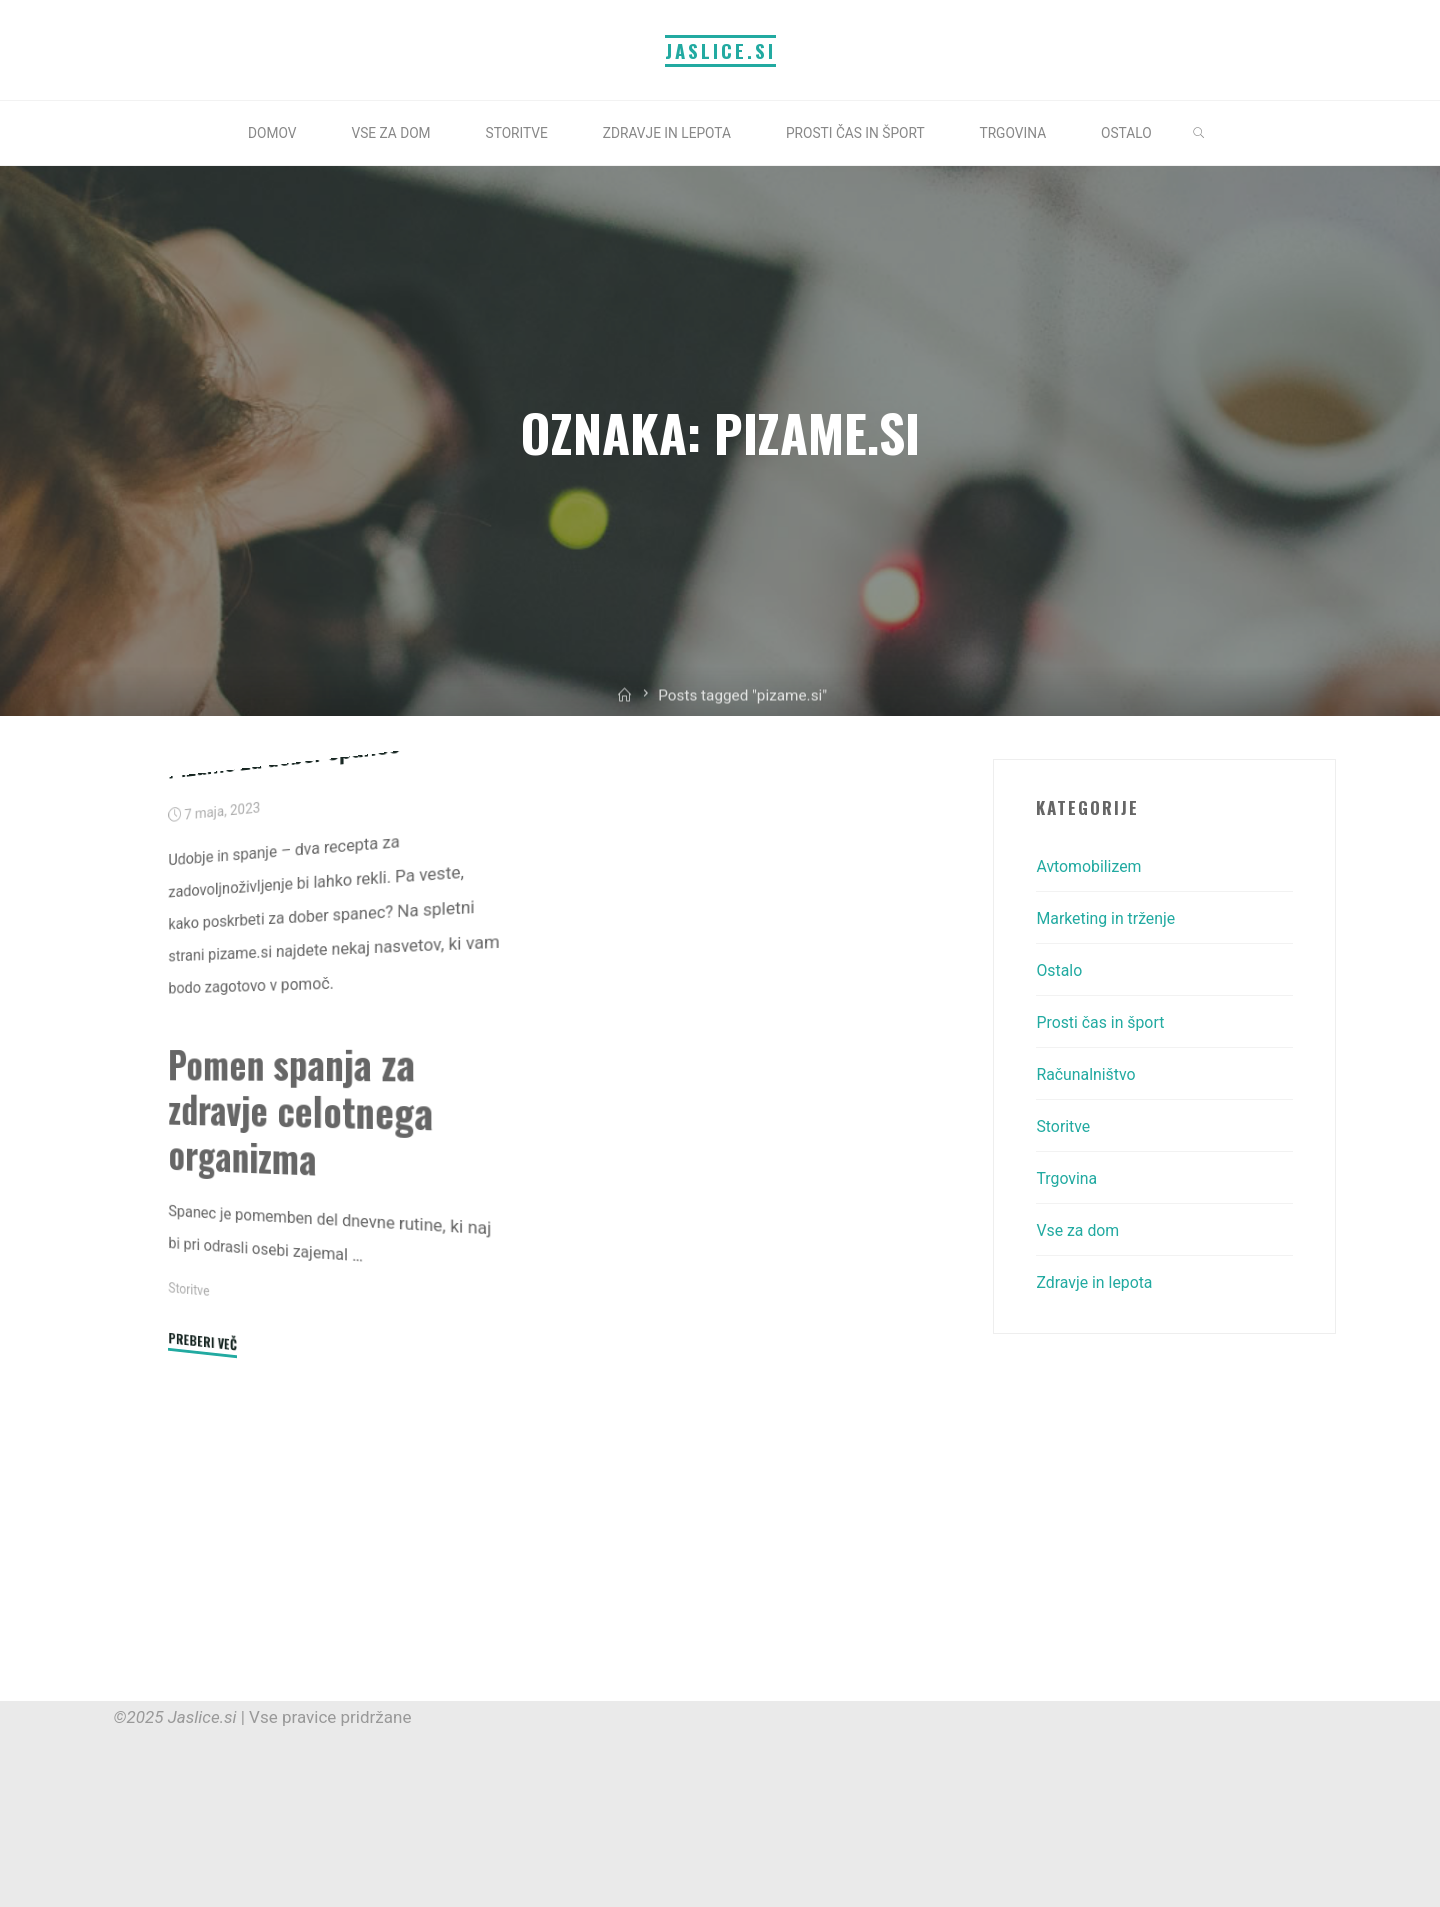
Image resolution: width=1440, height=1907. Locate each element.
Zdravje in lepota (1098, 1282)
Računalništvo (1089, 1074)
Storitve (190, 1515)
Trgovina (1068, 1178)
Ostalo (1060, 970)
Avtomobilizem (1092, 866)
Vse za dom (1080, 1230)
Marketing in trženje (1110, 918)
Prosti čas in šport (1104, 1022)
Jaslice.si (720, 50)
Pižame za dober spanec (291, 986)
